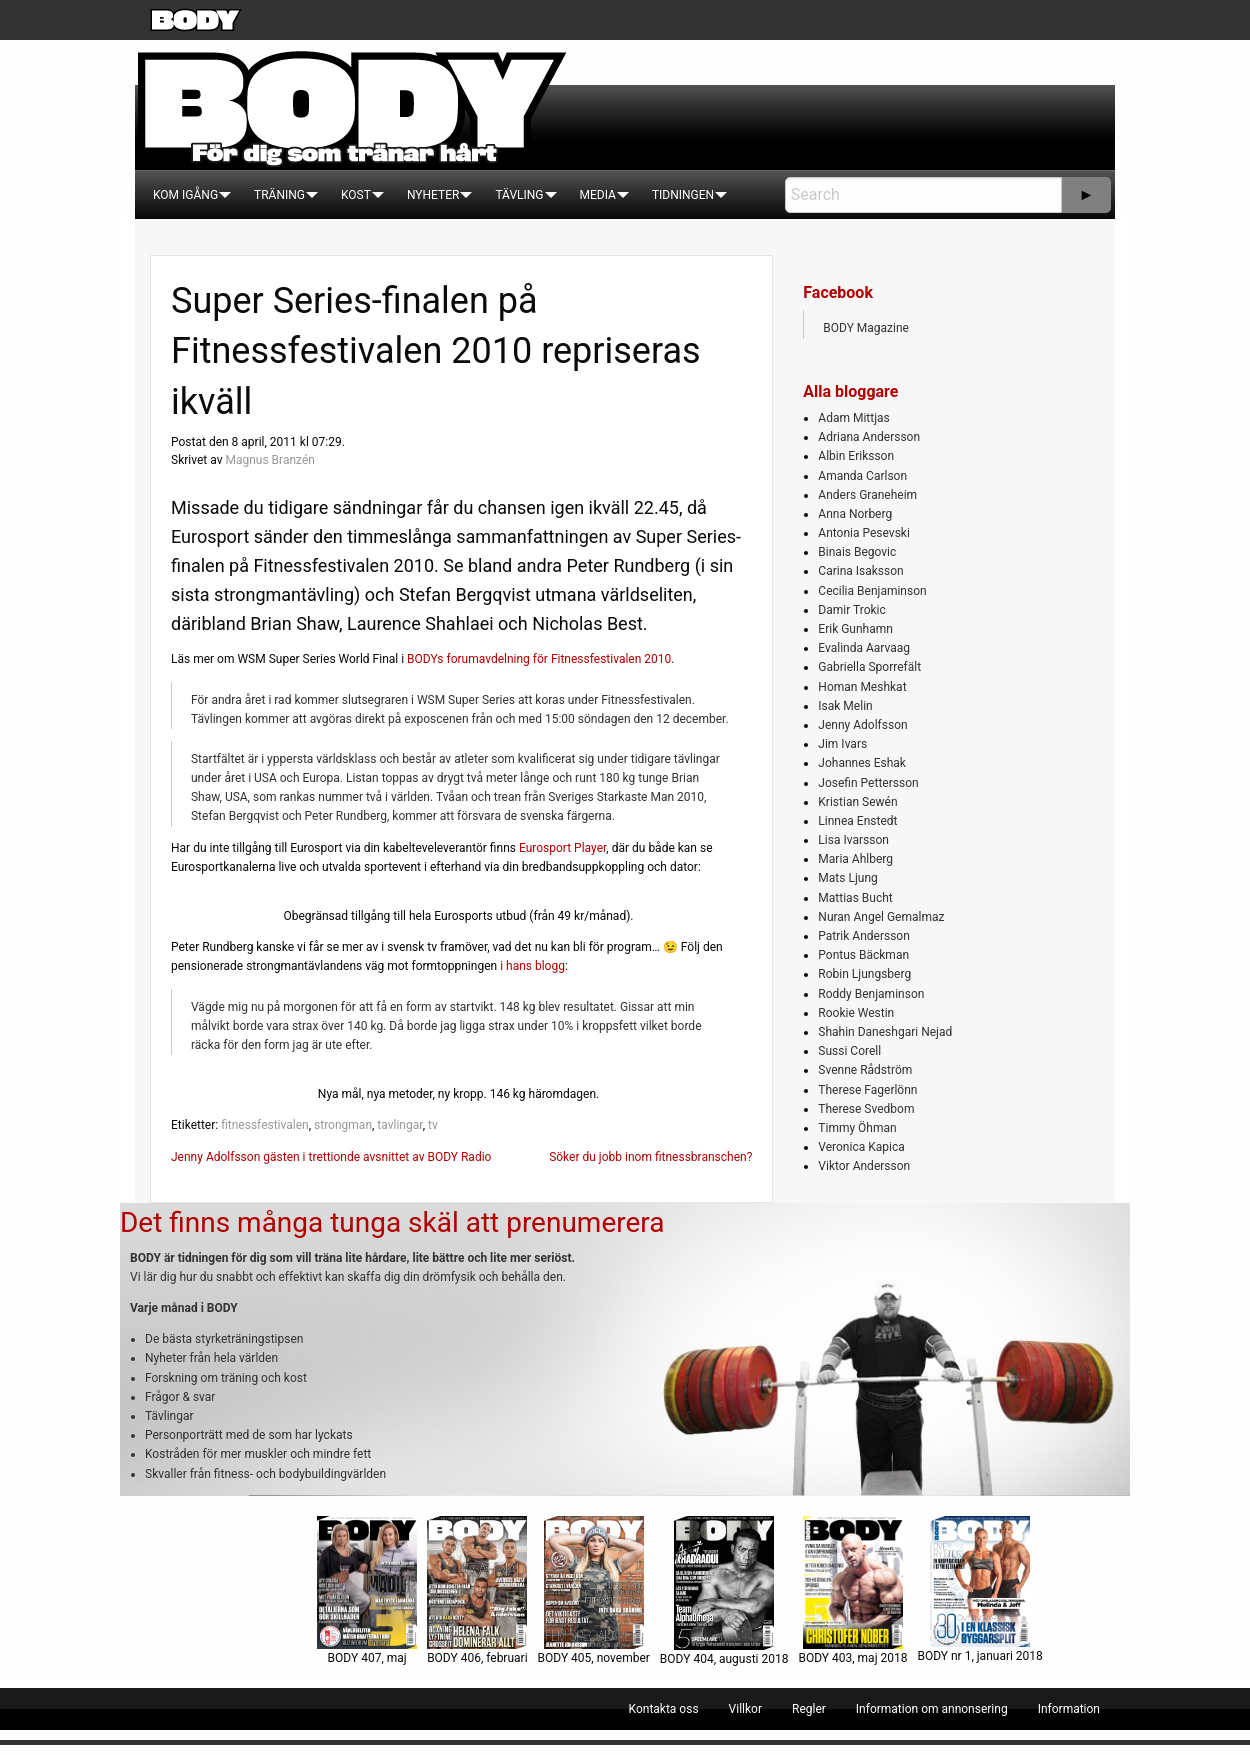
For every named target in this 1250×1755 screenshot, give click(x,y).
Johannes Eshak (862, 763)
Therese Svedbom (866, 1109)
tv (433, 1125)
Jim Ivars (842, 744)
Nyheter (433, 195)
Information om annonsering (932, 1709)
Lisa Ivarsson (853, 840)
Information (1069, 1709)
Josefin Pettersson (868, 783)
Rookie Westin (856, 1013)
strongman (343, 1125)
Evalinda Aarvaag (864, 648)
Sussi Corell (849, 1051)
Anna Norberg (855, 514)
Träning (279, 195)
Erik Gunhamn (855, 629)
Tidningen (683, 195)
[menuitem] (185, 195)
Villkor (745, 1709)
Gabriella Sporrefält (869, 667)
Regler (809, 1709)
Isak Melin (845, 706)
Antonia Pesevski (864, 533)
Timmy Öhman (857, 1128)
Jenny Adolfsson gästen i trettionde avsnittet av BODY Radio (331, 1157)
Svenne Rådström (865, 1070)
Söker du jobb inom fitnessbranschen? (650, 1157)
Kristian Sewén (857, 802)
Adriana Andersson (869, 437)
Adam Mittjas (853, 418)
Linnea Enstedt (857, 821)
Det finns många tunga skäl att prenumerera (392, 1222)
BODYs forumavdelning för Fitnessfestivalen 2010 (539, 659)
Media (598, 195)
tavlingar (399, 1125)
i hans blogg (532, 966)
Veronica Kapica (861, 1147)
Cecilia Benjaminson (872, 591)
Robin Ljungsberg (864, 974)
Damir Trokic (851, 610)
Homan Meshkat (862, 687)
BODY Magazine (866, 328)
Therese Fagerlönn (867, 1090)
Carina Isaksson (860, 571)
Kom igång (185, 195)
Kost (356, 195)
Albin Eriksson (856, 456)
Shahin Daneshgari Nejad (885, 1032)
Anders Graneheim (867, 495)
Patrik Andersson (864, 936)
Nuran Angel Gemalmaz (881, 917)
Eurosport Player (562, 848)
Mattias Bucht (855, 898)
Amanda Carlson (862, 476)
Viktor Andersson (864, 1166)
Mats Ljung (847, 878)
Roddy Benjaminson (871, 994)
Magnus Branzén (269, 460)
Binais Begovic (857, 552)
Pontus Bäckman (863, 955)
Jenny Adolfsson (862, 725)
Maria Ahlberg (855, 859)
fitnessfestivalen (265, 1125)
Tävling (519, 195)
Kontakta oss (664, 1709)
